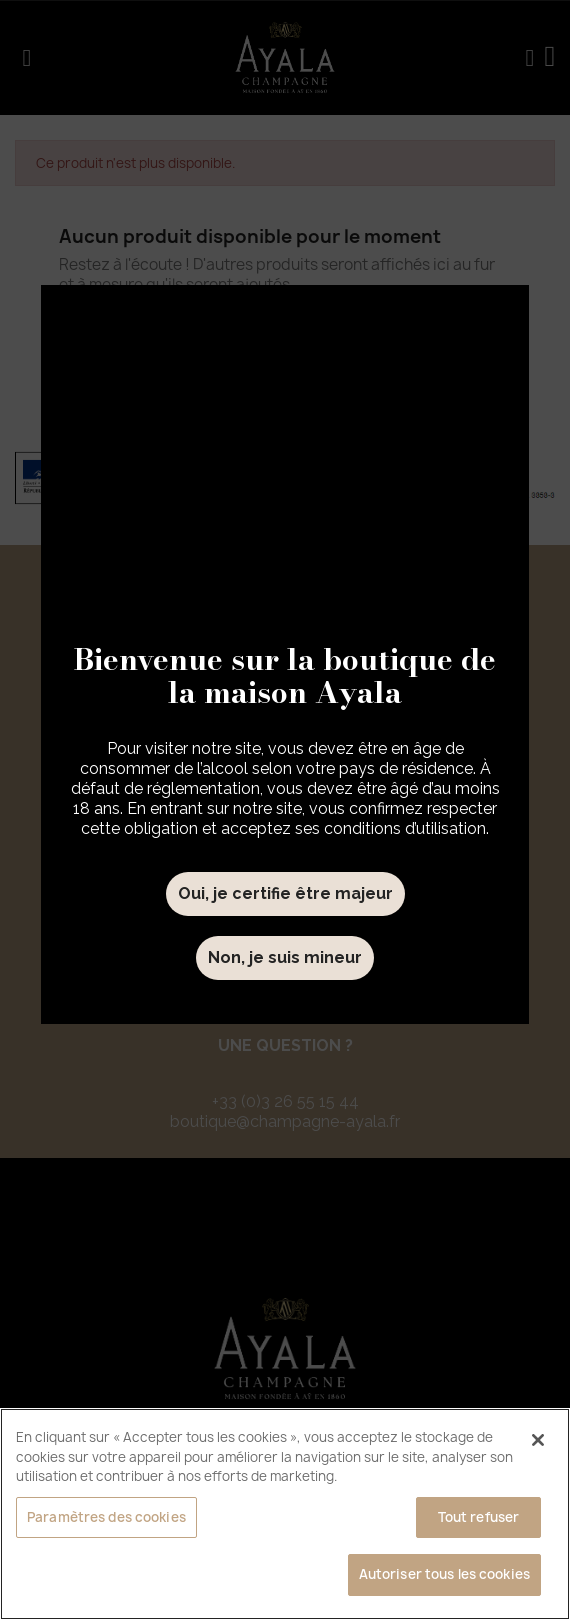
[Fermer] (538, 1440)
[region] (285, 1514)
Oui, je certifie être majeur (285, 893)
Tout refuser (479, 1517)
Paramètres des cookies (106, 1517)
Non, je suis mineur (285, 957)
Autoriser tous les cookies (444, 1574)
